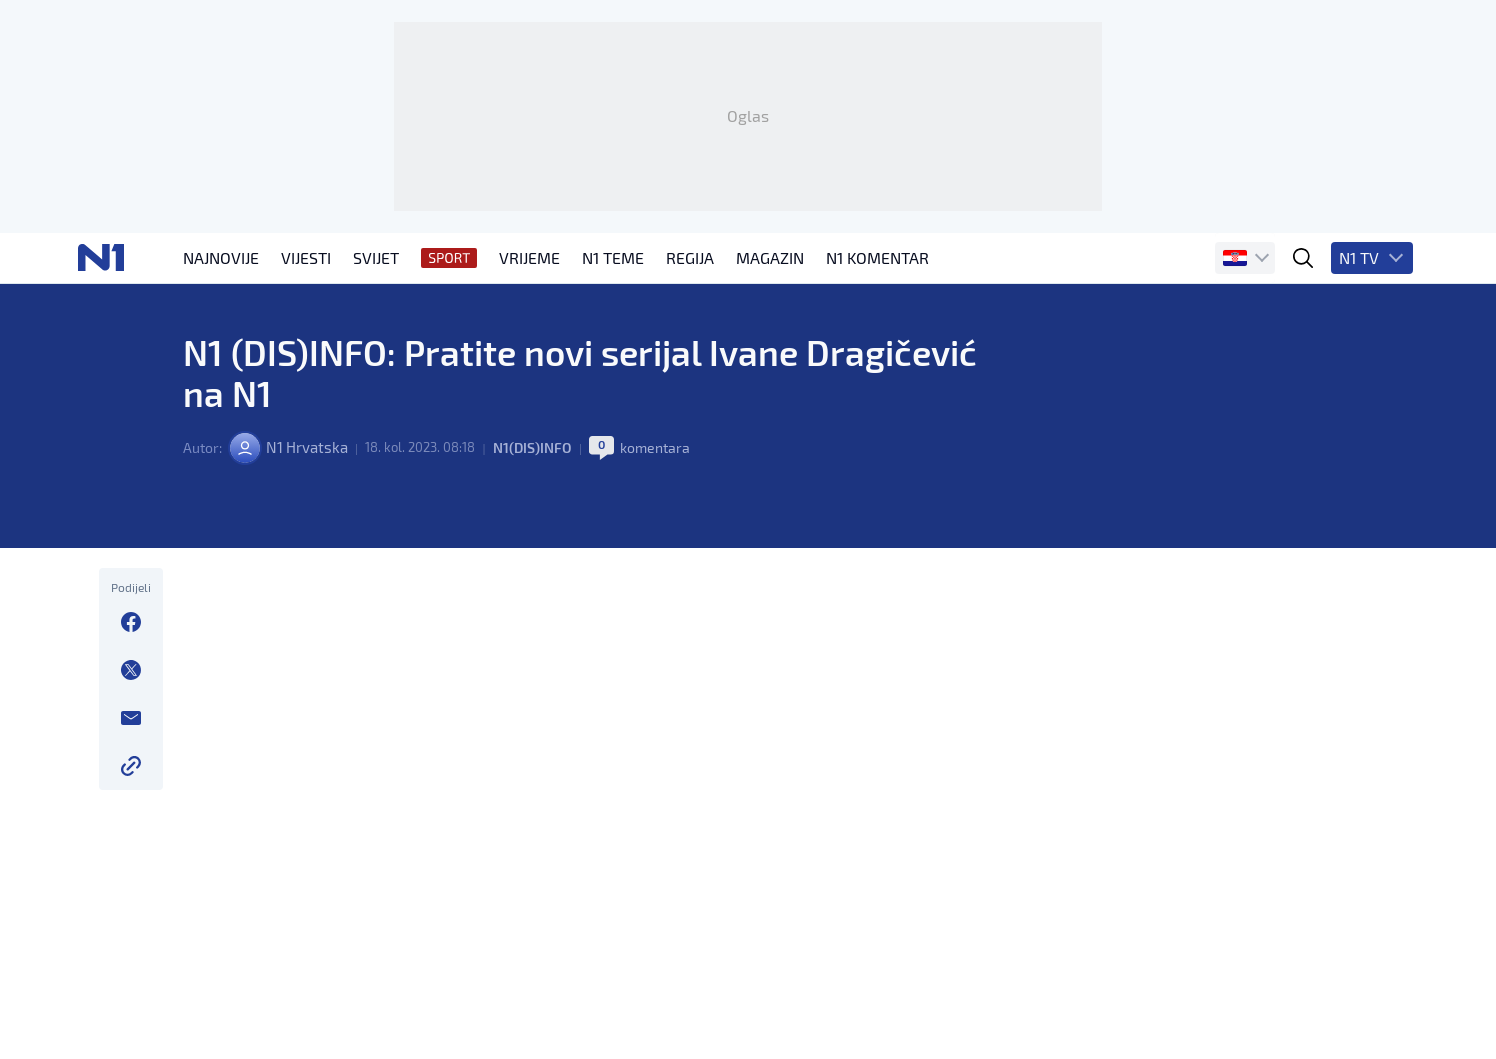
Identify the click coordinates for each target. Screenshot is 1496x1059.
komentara (664, 541)
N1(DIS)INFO (540, 541)
